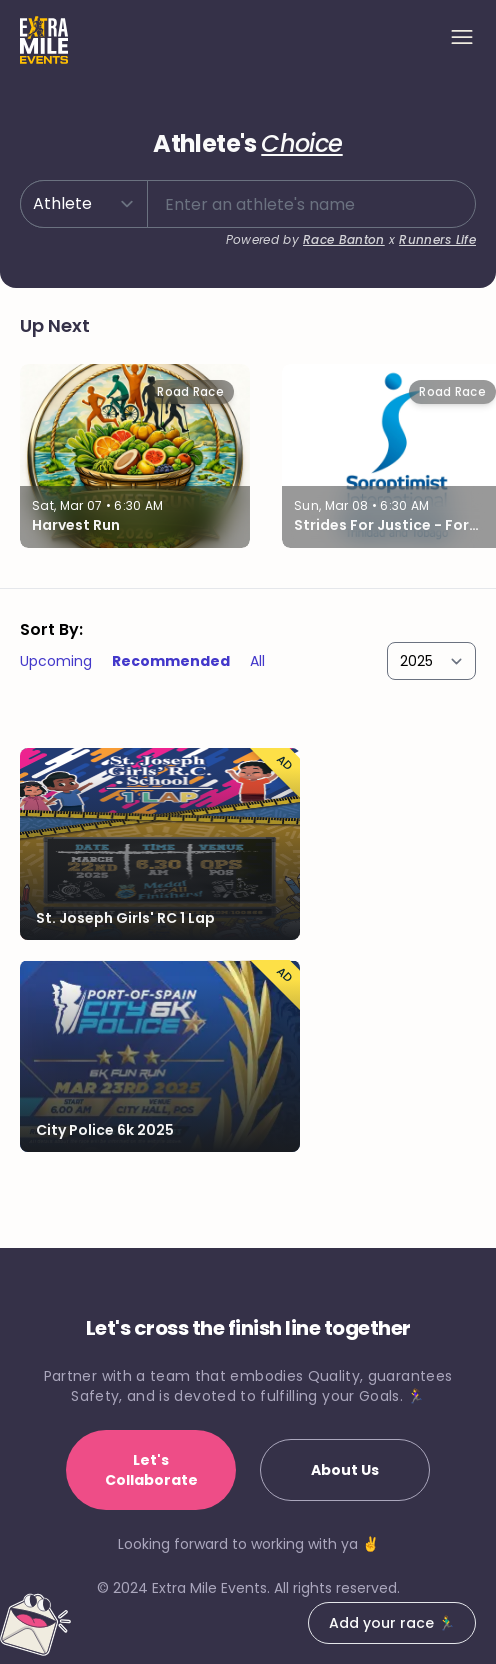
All (257, 661)
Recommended (171, 661)
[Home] (44, 40)
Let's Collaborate (151, 1470)
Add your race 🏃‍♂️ (392, 1623)
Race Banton (343, 239)
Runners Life (437, 239)
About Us (345, 1470)
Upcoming (56, 661)
